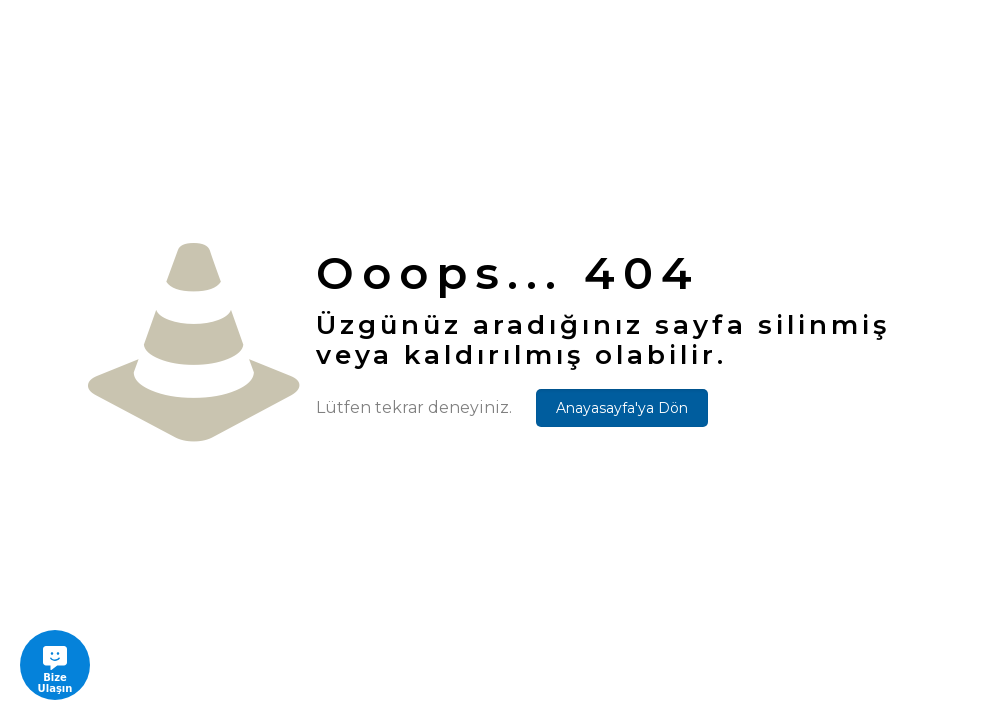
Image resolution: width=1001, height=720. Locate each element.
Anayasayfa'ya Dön (622, 408)
